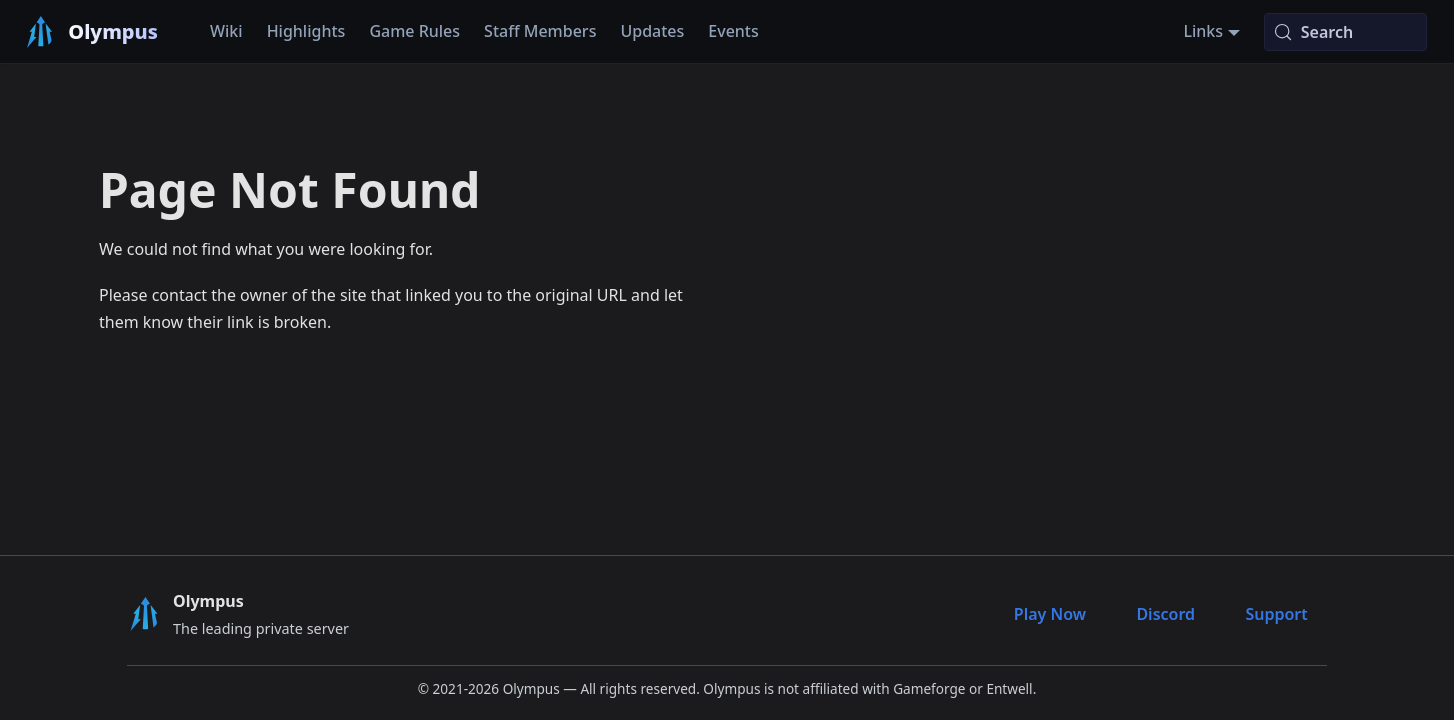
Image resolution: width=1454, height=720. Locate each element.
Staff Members (540, 31)
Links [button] (1203, 31)
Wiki (226, 31)
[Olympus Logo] (144, 614)
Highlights (306, 31)
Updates (652, 31)
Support (1276, 614)
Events (733, 31)
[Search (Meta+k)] (1345, 32)
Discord (1165, 614)
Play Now (1050, 614)
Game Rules (414, 31)
